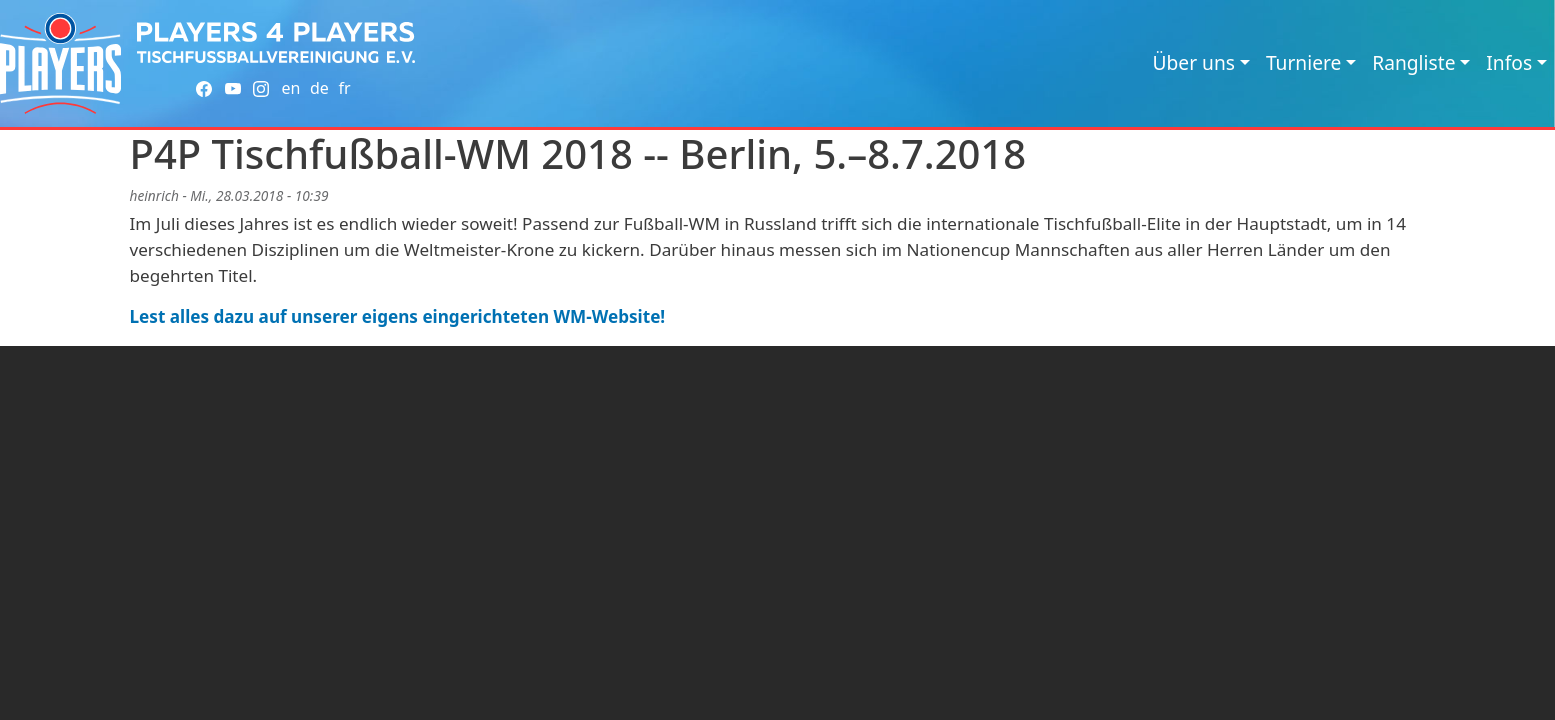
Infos (1509, 62)
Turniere (1303, 62)
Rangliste (1413, 62)
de (319, 88)
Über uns (1194, 62)
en (290, 88)
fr (344, 88)
